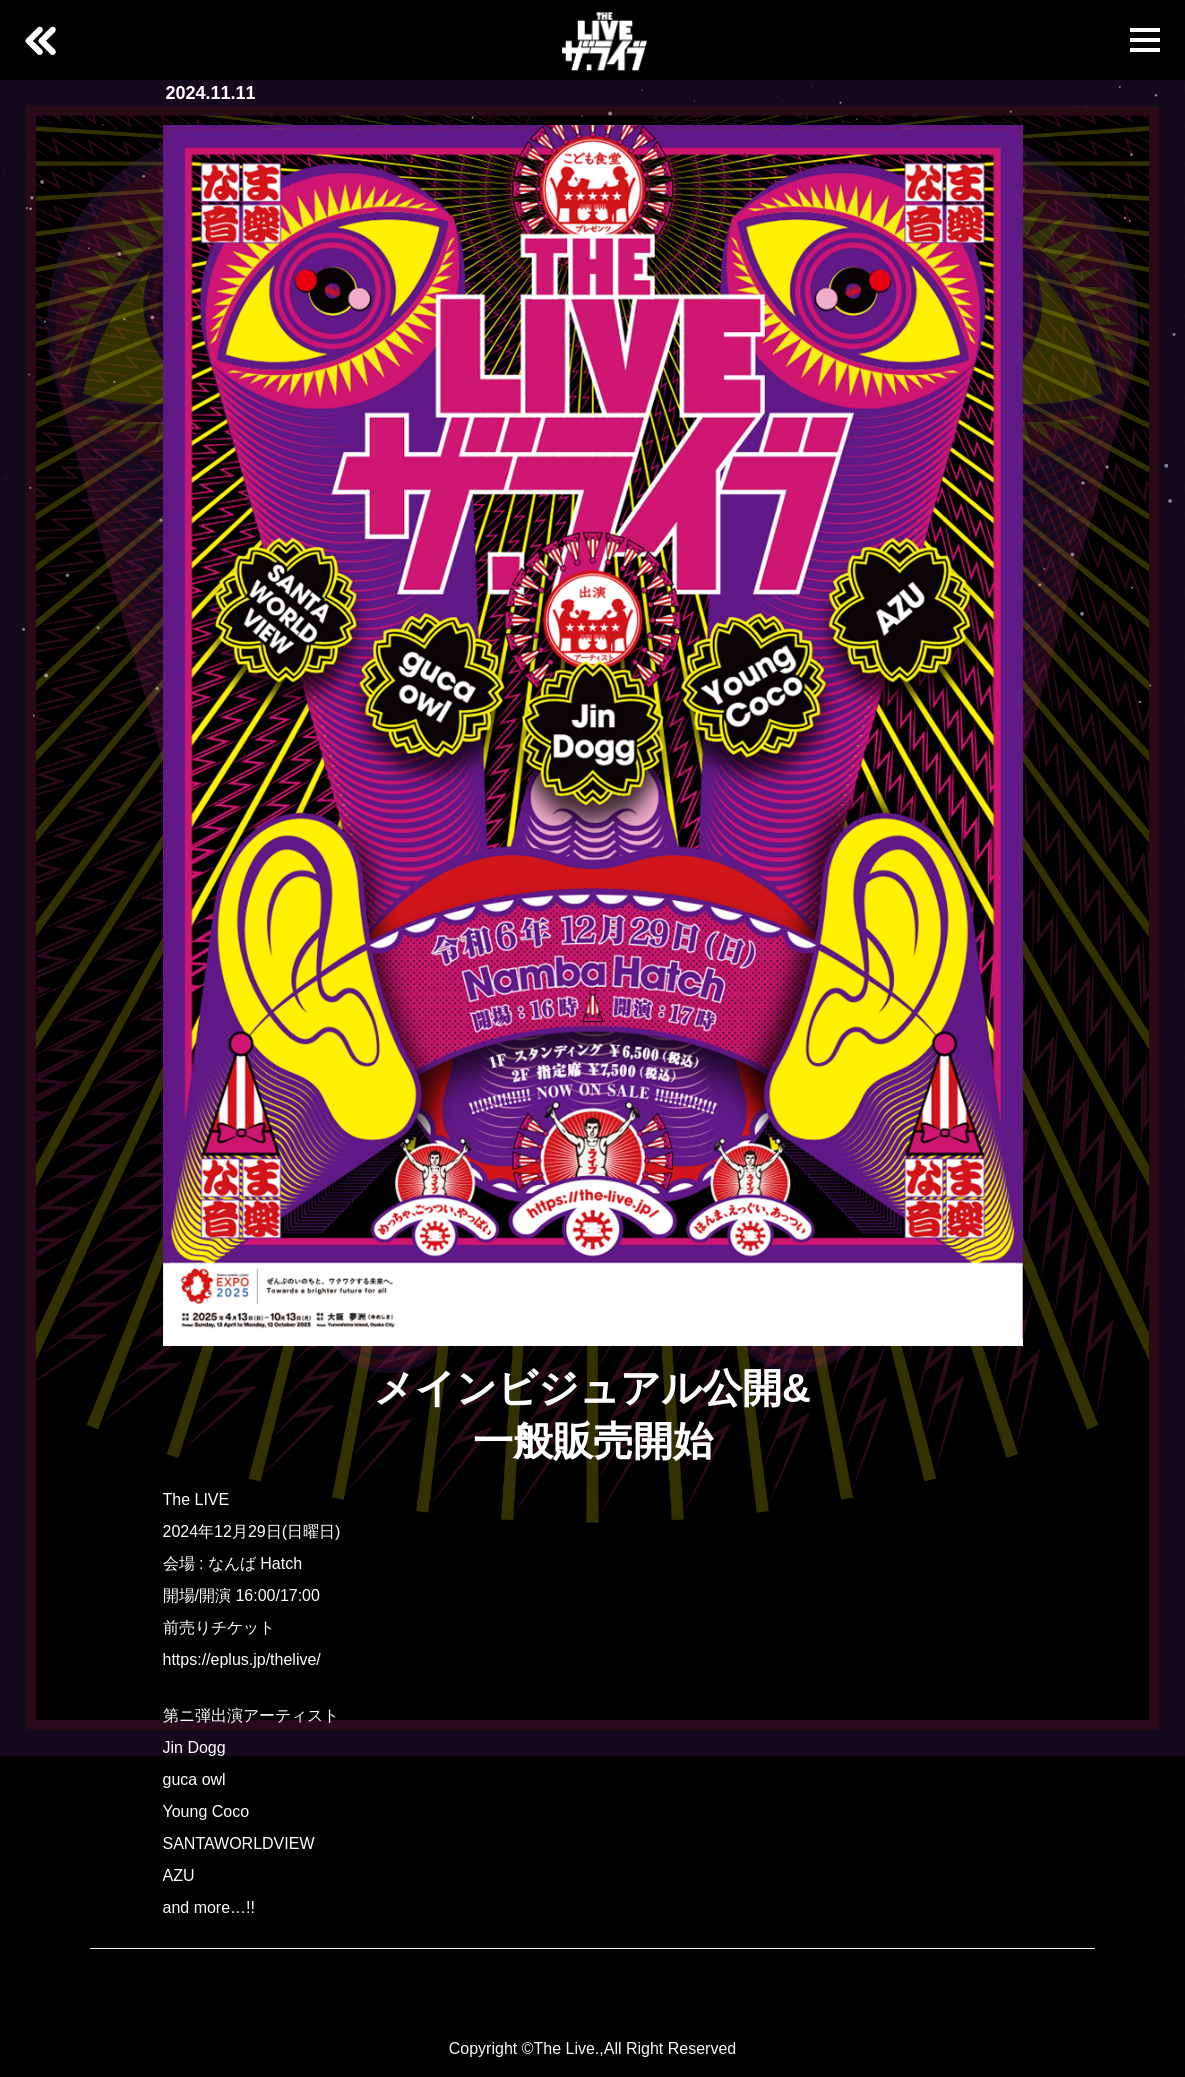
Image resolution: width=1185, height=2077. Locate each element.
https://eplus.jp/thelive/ (242, 1659)
